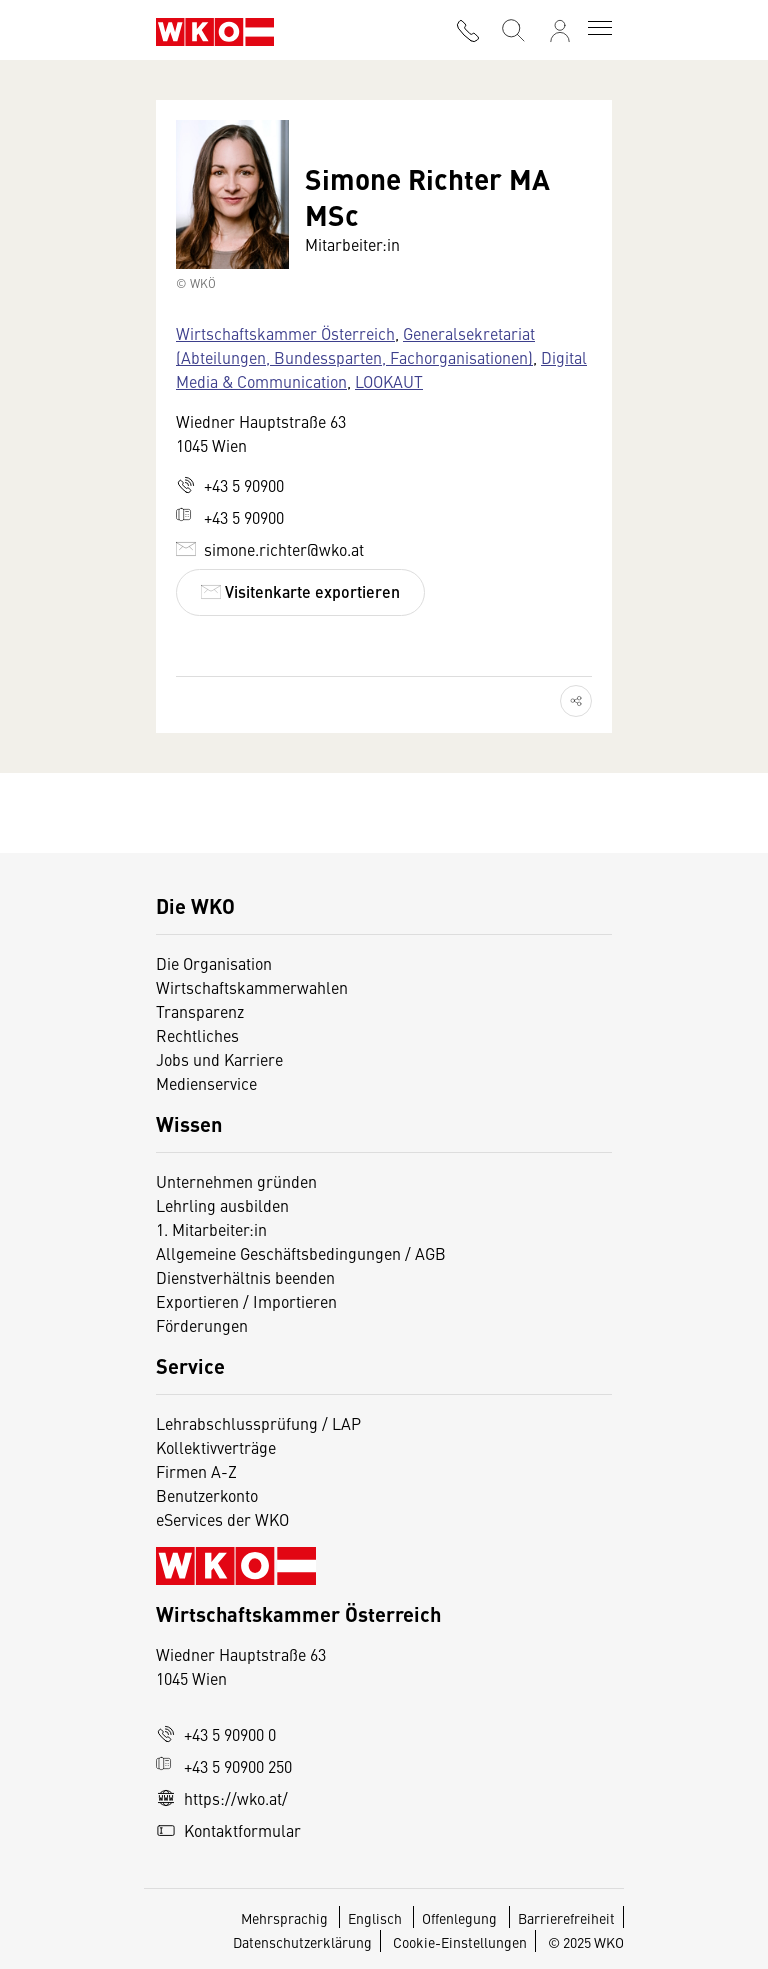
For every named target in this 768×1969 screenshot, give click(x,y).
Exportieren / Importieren (246, 1301)
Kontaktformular (228, 1830)
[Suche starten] (512, 28)
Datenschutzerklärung (302, 1942)
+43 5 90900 (230, 485)
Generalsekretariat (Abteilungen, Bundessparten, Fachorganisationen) (355, 345)
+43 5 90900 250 (224, 1766)
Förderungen (202, 1325)
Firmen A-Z (196, 1471)
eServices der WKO (222, 1519)
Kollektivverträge (216, 1447)
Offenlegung (459, 1918)
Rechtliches (197, 1035)
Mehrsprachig (286, 1918)
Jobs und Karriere (219, 1059)
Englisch (376, 1918)
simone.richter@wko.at (270, 549)
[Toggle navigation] (600, 30)
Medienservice (206, 1083)
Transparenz (200, 1011)
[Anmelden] (560, 31)
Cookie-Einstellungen (460, 1942)
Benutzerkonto (207, 1495)
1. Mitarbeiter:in (211, 1229)
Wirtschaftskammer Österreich (285, 333)
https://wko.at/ (222, 1798)
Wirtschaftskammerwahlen (252, 987)
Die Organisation (214, 963)
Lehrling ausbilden (222, 1205)
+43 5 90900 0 (216, 1734)
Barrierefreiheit (566, 1918)
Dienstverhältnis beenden (245, 1277)
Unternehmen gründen (236, 1181)
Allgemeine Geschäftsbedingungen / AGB (301, 1253)
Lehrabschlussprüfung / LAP (258, 1423)
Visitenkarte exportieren (300, 591)
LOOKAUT (389, 381)
